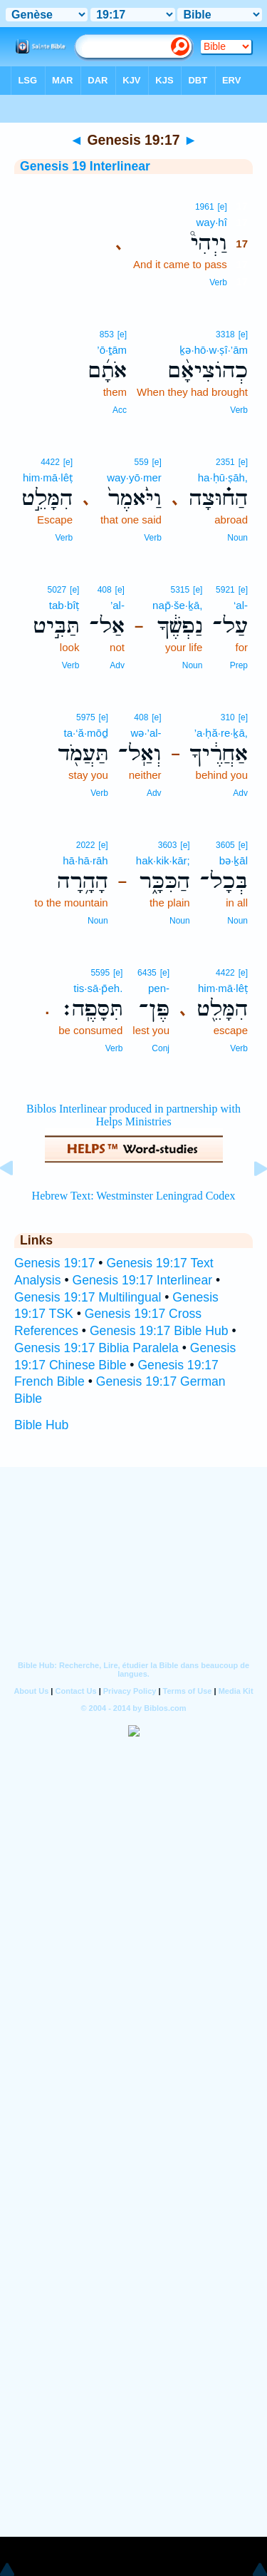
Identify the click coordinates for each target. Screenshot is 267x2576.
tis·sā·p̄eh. (97, 988)
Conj (160, 1048)
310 (228, 717)
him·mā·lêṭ (48, 477)
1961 (204, 207)
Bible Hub (41, 1425)
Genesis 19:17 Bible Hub (159, 1331)
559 (142, 462)
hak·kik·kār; (163, 860)
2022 (85, 845)
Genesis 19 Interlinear (85, 166)
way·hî (211, 222)
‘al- (241, 605)
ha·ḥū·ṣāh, (223, 477)
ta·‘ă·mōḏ (86, 733)
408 (105, 590)
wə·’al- (146, 733)
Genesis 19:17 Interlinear (142, 1280)
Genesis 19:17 (54, 1263)
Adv (117, 665)
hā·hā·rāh (85, 860)
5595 (100, 973)
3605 (225, 845)
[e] (221, 207)
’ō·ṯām (112, 350)
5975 (85, 717)
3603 (167, 845)
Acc (119, 410)
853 (107, 334)
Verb (218, 282)
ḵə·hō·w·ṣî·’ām (213, 350)
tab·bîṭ (64, 605)
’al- (117, 605)
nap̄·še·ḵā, (177, 605)
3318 (225, 334)
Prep (239, 665)
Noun (237, 538)
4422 (50, 462)
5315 (180, 590)
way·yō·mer (134, 477)
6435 (147, 973)
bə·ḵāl (233, 860)
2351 (225, 462)
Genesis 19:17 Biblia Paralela (96, 1348)
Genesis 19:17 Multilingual (87, 1297)
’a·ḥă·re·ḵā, (221, 733)
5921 (225, 590)
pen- (158, 988)
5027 (56, 590)
